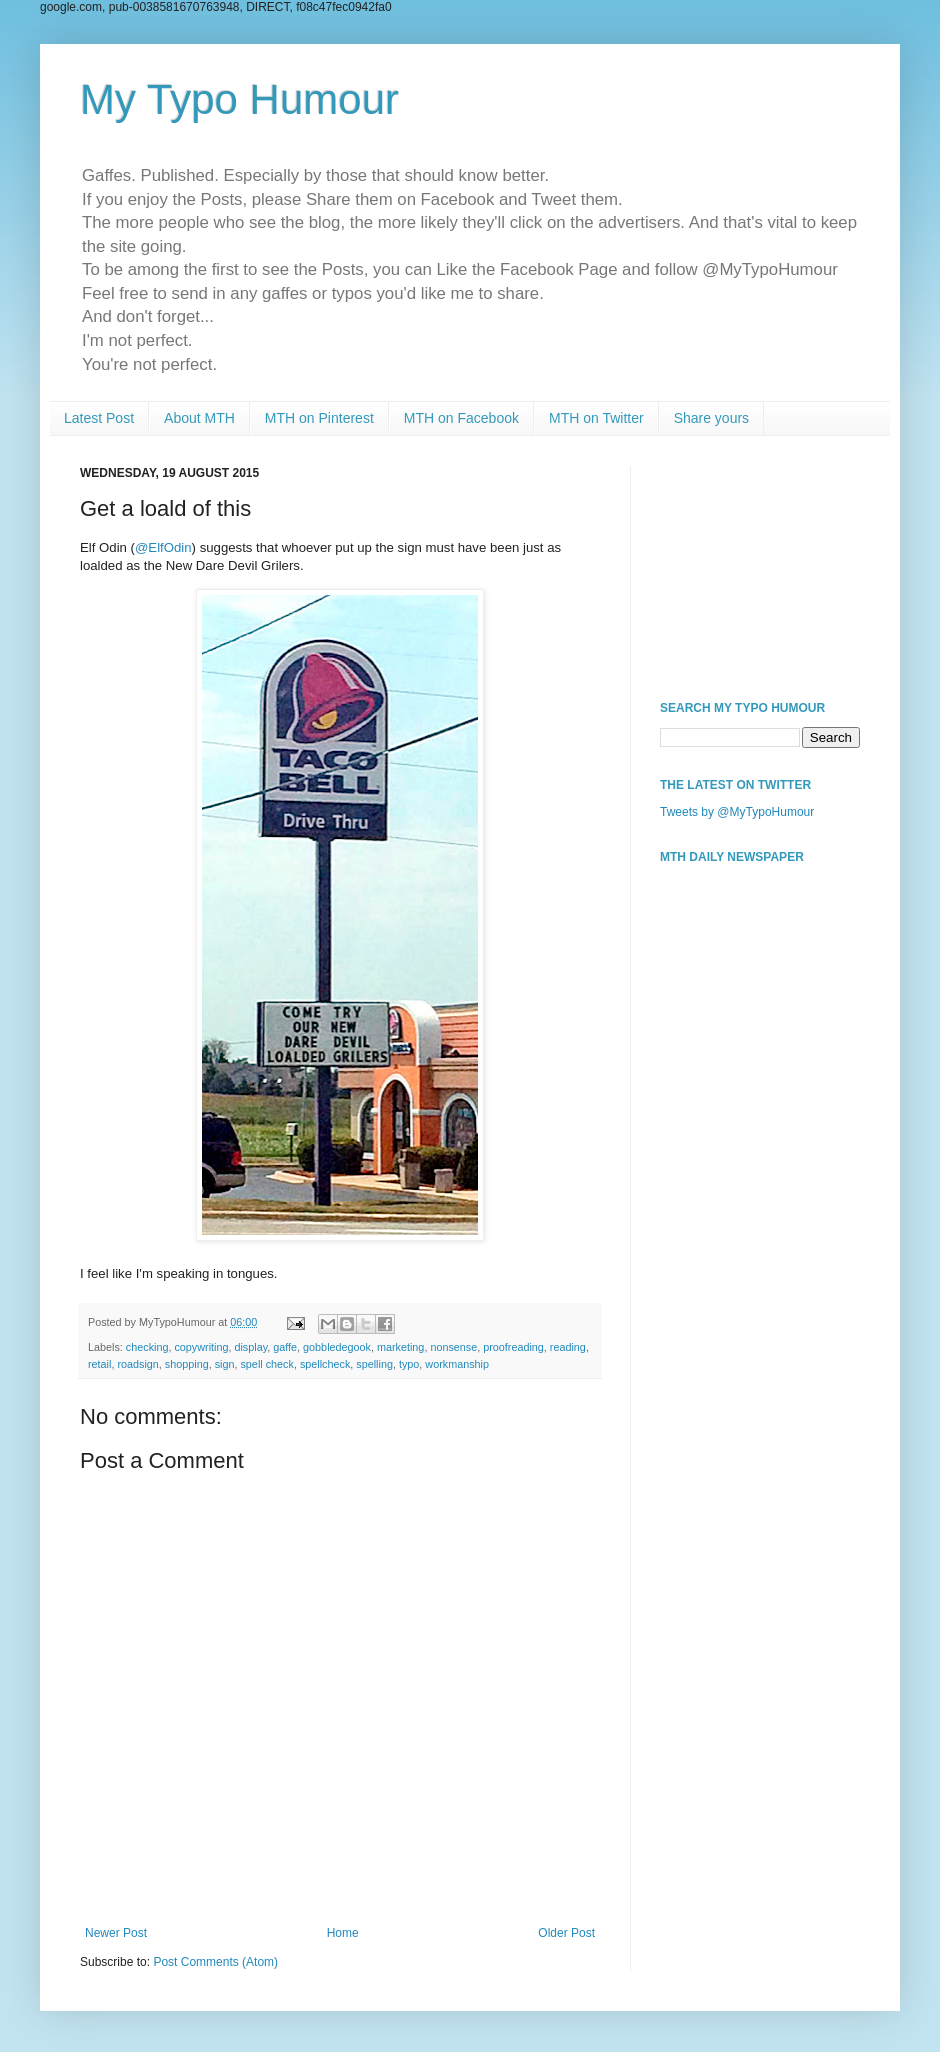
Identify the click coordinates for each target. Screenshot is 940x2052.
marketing (400, 1347)
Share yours (711, 418)
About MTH (199, 418)
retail (99, 1364)
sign (225, 1364)
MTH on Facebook (461, 418)
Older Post (566, 1933)
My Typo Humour (239, 99)
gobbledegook (337, 1347)
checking (147, 1347)
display (250, 1347)
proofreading (513, 1347)
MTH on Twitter (596, 418)
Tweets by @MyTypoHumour (737, 812)
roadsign (137, 1364)
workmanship (457, 1364)
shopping (187, 1364)
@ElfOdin (163, 547)
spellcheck (325, 1364)
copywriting (201, 1347)
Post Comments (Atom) (215, 1962)
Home (343, 1933)
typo (409, 1364)
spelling (374, 1364)
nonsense (453, 1347)
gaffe (285, 1347)
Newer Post (116, 1933)
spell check (266, 1364)
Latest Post (99, 418)
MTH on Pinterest (319, 418)
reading (568, 1347)
